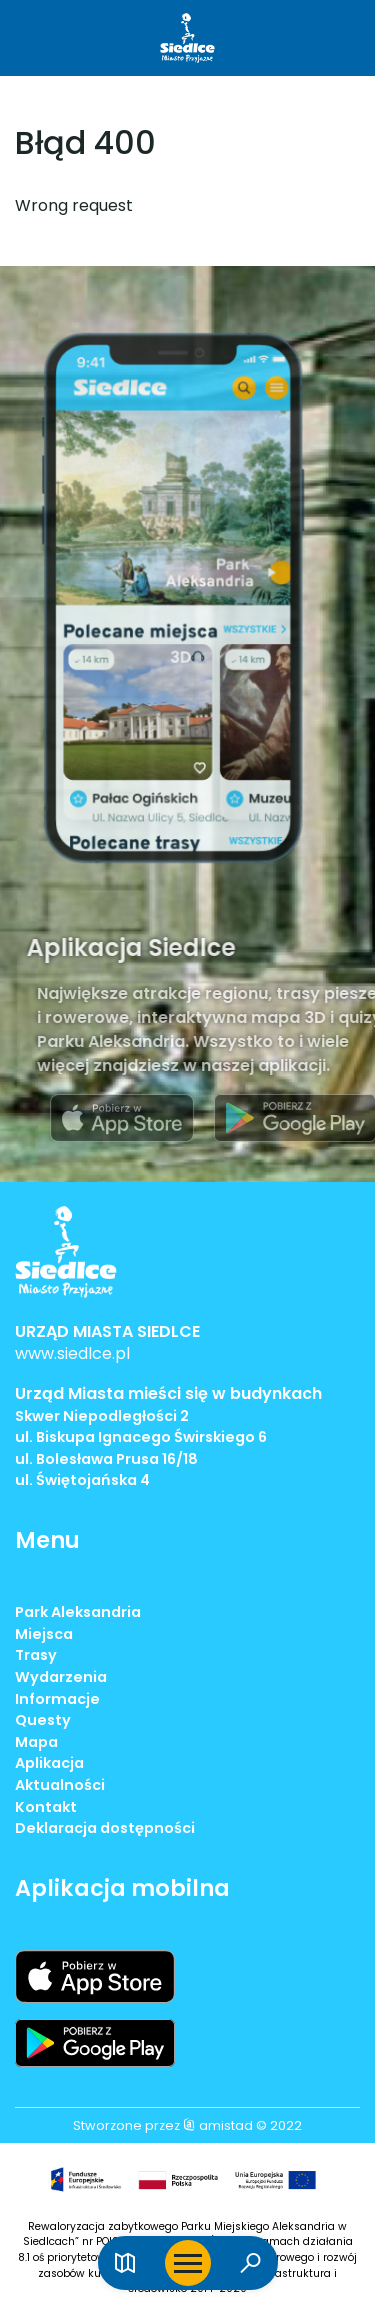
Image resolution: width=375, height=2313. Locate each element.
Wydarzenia (61, 1677)
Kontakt (46, 1807)
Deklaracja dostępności (105, 1828)
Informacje (57, 1699)
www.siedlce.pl (72, 1353)
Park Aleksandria (78, 1612)
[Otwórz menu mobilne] (188, 2263)
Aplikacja (49, 1763)
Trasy (36, 1655)
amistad (218, 2125)
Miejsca (44, 1634)
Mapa (36, 1742)
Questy (43, 1720)
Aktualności (60, 1785)
